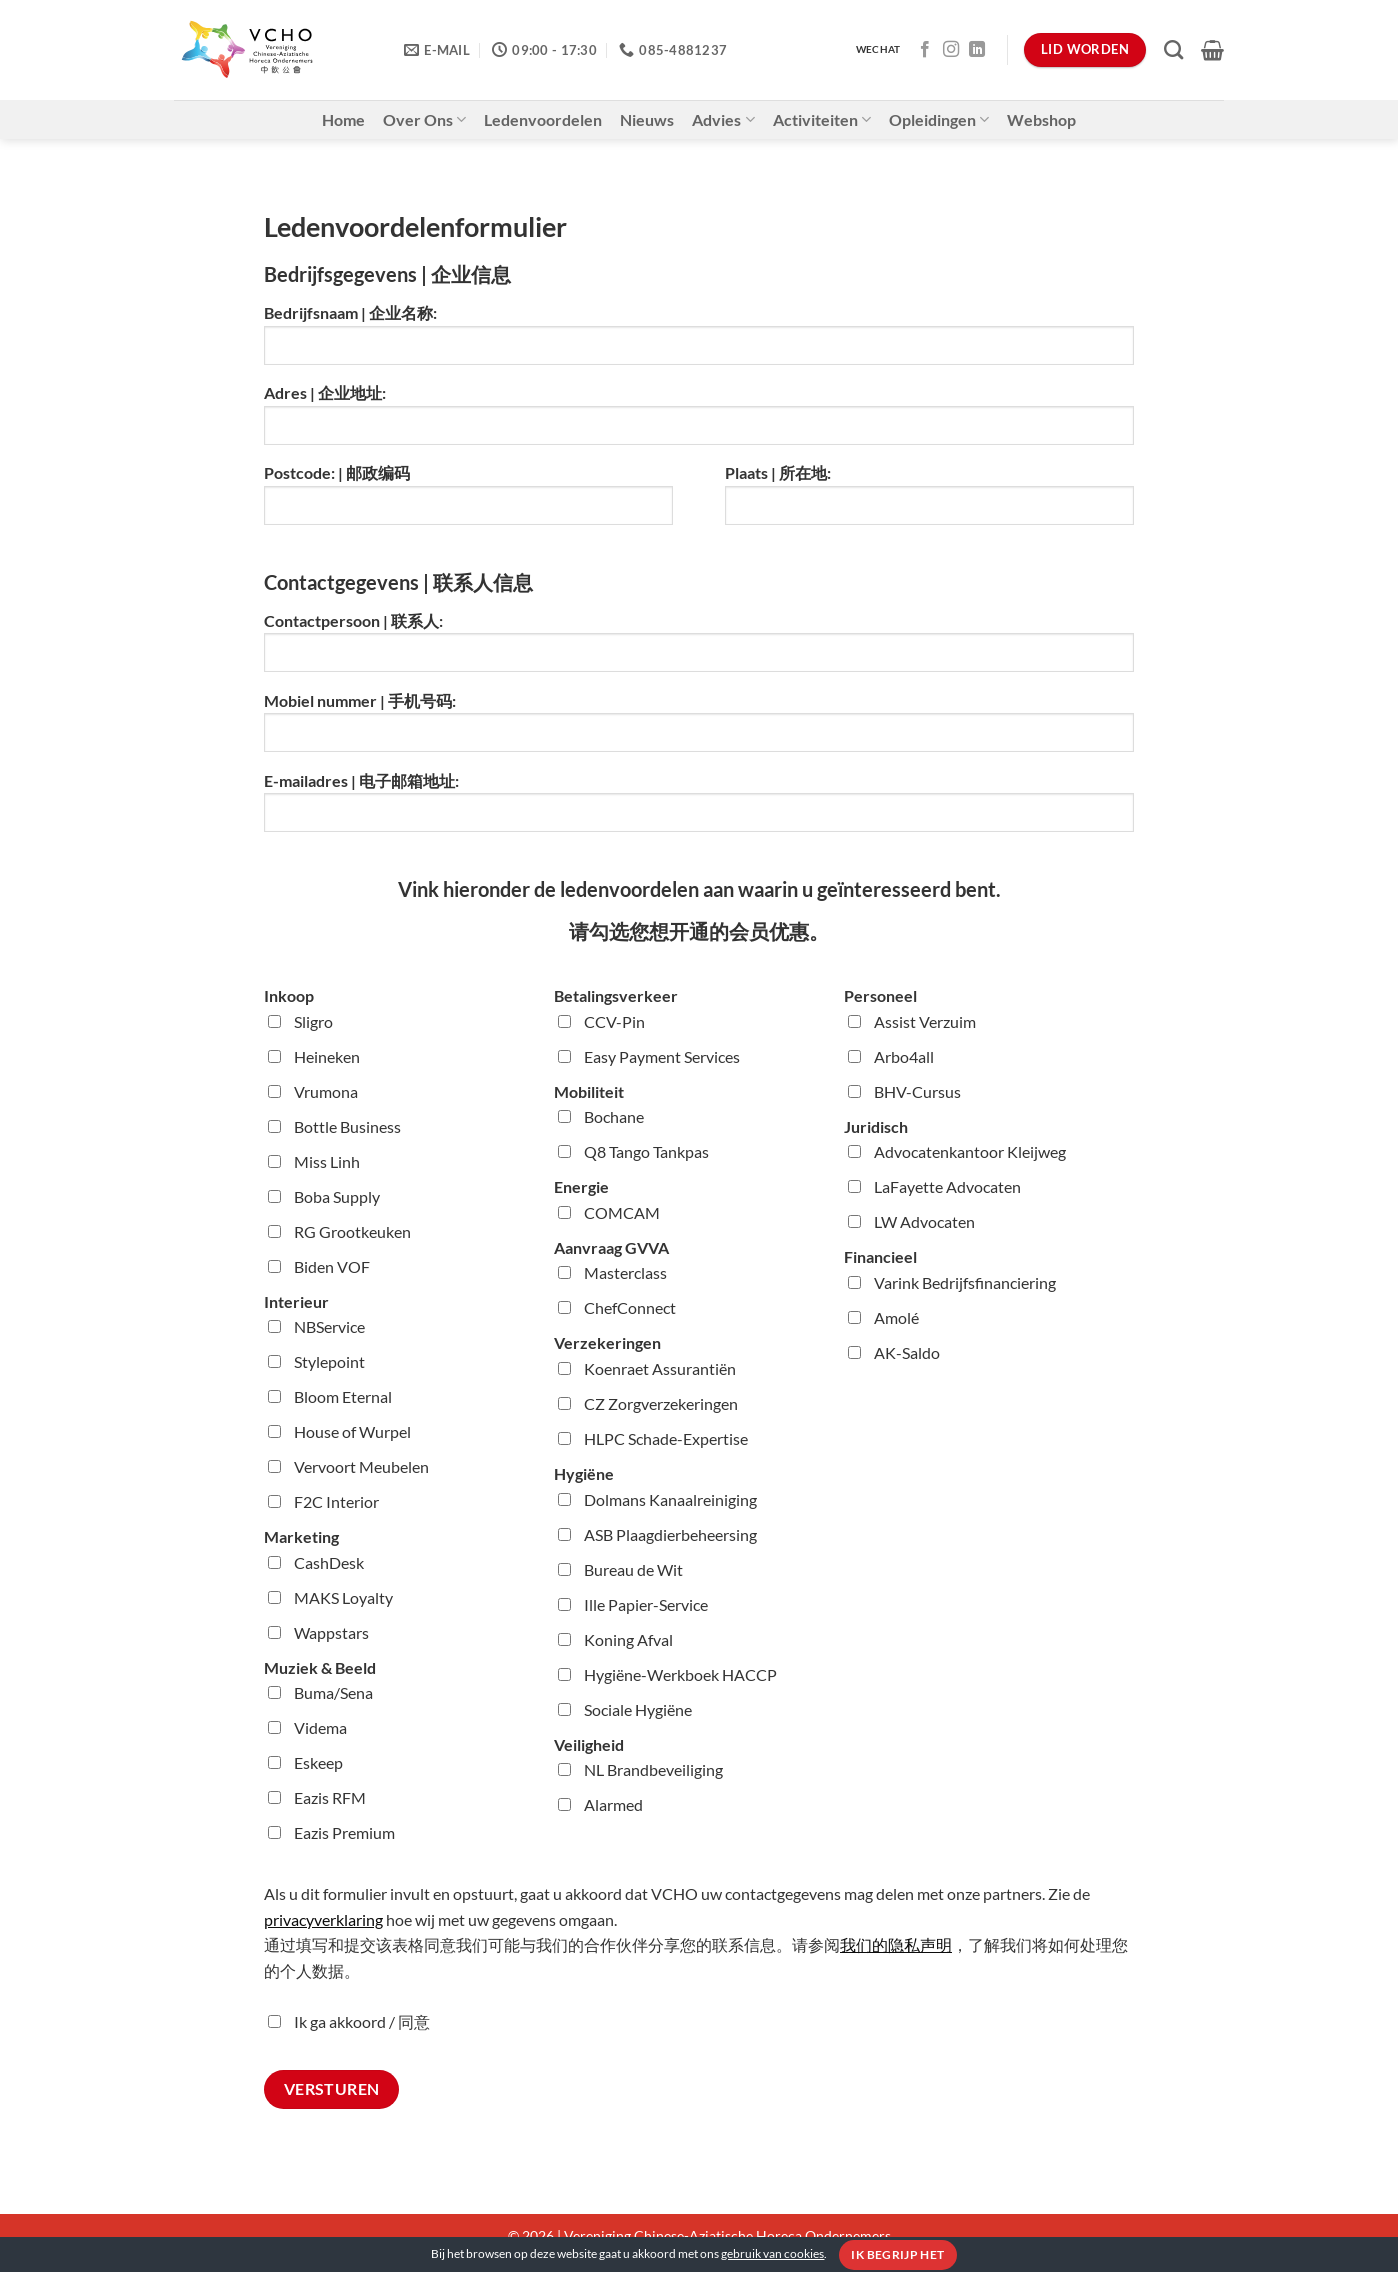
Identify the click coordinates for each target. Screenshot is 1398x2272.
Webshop (1041, 119)
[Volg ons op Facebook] (925, 50)
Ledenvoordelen (543, 119)
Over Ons (424, 120)
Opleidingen (939, 120)
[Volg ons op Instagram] (951, 50)
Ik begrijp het (897, 2254)
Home (343, 119)
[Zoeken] (1173, 49)
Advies (723, 120)
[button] (1212, 50)
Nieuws (647, 119)
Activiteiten (822, 120)
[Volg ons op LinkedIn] (977, 50)
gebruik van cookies (772, 2253)
